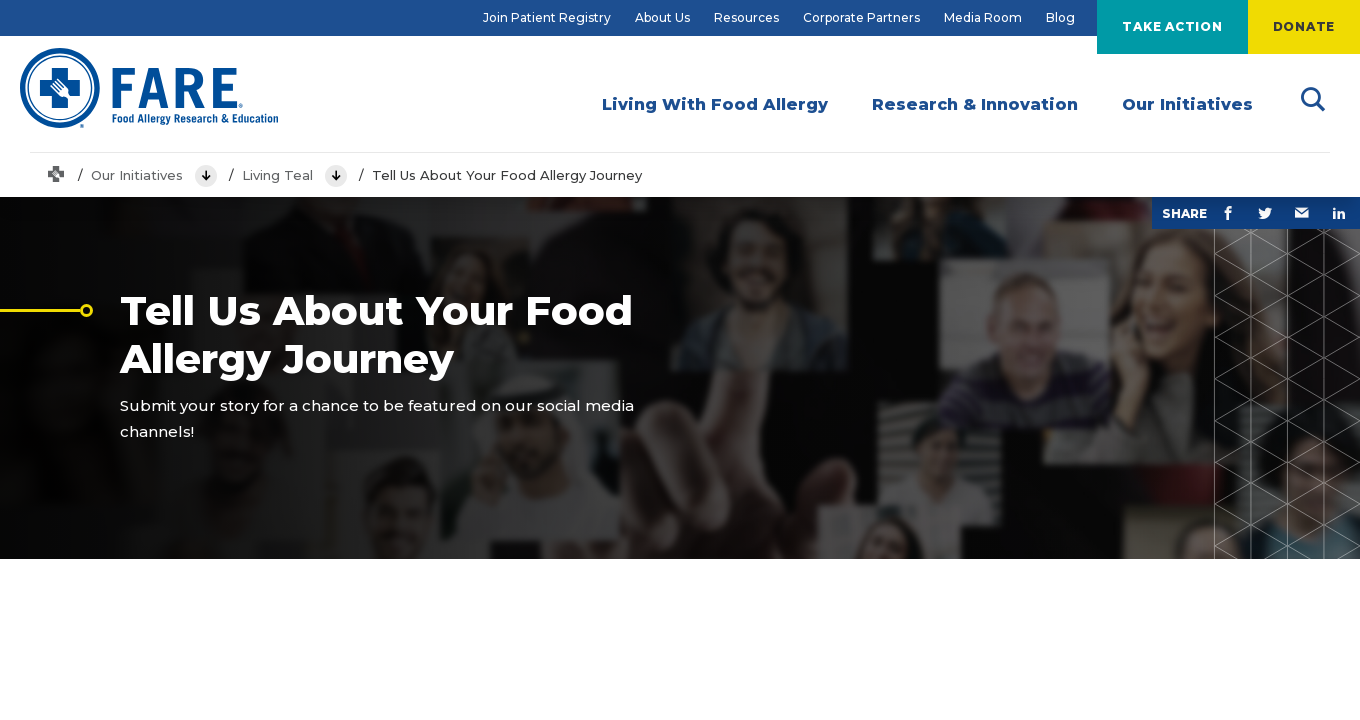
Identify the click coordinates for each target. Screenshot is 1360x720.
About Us (662, 17)
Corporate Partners (861, 17)
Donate (1304, 26)
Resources (746, 17)
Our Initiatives (137, 175)
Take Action (1172, 26)
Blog (1060, 17)
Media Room (983, 17)
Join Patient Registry (547, 17)
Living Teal (277, 175)
